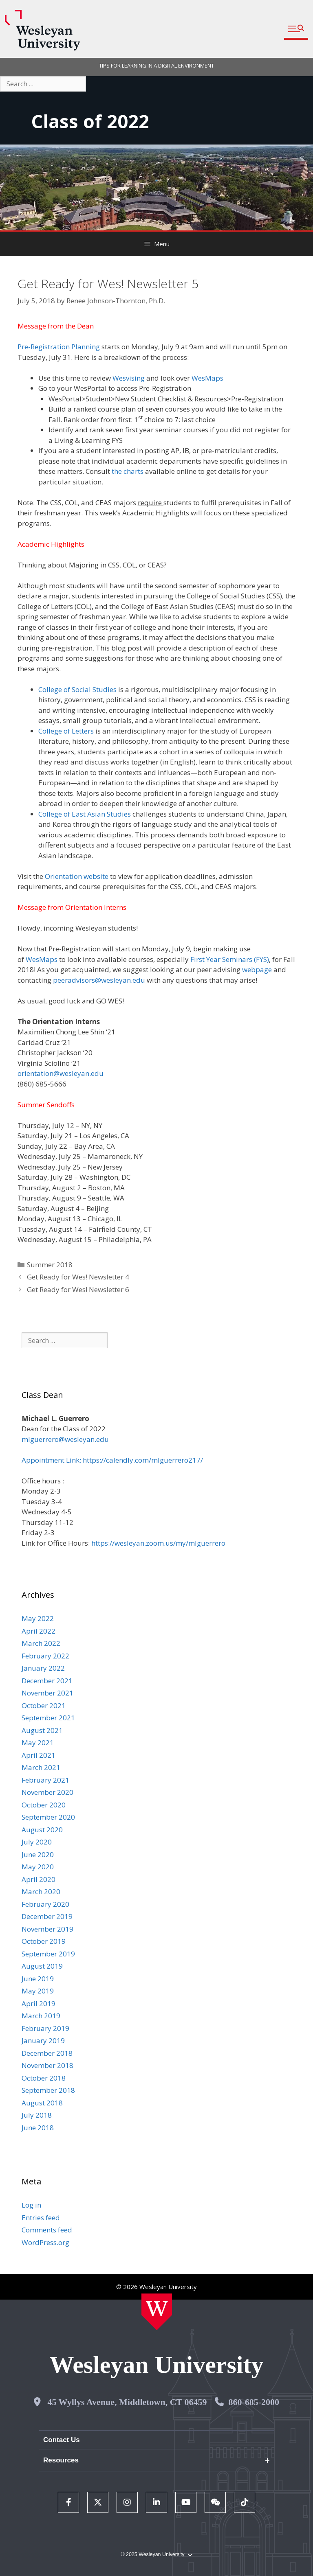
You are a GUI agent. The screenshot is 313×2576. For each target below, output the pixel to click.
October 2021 (44, 1705)
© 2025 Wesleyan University (156, 2555)
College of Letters (66, 731)
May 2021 (38, 1742)
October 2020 (44, 1804)
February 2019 (45, 2028)
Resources (61, 2460)
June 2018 (38, 2127)
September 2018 (48, 2090)
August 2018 (42, 2102)
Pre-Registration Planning (59, 346)
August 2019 (42, 1966)
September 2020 (48, 1817)
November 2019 (47, 1929)
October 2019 (44, 1941)
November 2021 (47, 1693)
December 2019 (47, 1916)
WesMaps (207, 378)
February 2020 (45, 1904)
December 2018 (47, 2053)
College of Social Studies (77, 689)
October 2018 (44, 2078)
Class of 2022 (90, 121)
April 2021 (38, 1755)
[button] (296, 29)
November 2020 (47, 1792)
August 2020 (42, 1829)
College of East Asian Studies (84, 814)
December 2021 (47, 1680)
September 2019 (48, 1953)
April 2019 (38, 2003)
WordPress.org (45, 2242)
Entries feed (41, 2217)
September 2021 (48, 1717)
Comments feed (47, 2229)
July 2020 (37, 1842)
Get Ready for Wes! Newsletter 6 (78, 1289)
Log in (31, 2205)
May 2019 (38, 1991)
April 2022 (38, 1631)
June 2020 (38, 1854)
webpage (257, 969)
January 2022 (43, 1668)
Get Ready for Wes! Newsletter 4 (78, 1276)
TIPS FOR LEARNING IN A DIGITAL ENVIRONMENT (156, 65)
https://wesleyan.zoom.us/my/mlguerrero (158, 1543)
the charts (127, 471)
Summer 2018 (50, 1264)
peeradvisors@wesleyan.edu (99, 980)
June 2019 (38, 1978)
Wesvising (128, 378)
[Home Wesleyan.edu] (156, 2311)
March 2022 (41, 1643)
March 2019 (41, 2015)
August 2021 (42, 1730)
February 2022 (45, 1655)
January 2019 (43, 2040)
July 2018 (37, 2115)
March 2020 (41, 1891)
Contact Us (61, 2440)
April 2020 (38, 1879)
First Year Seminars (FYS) (229, 959)
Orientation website (76, 876)
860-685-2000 (253, 2402)
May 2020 (38, 1866)
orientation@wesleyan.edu (61, 1073)
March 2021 (41, 1767)
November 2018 (47, 2065)
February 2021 (45, 1780)
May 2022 (38, 1618)
